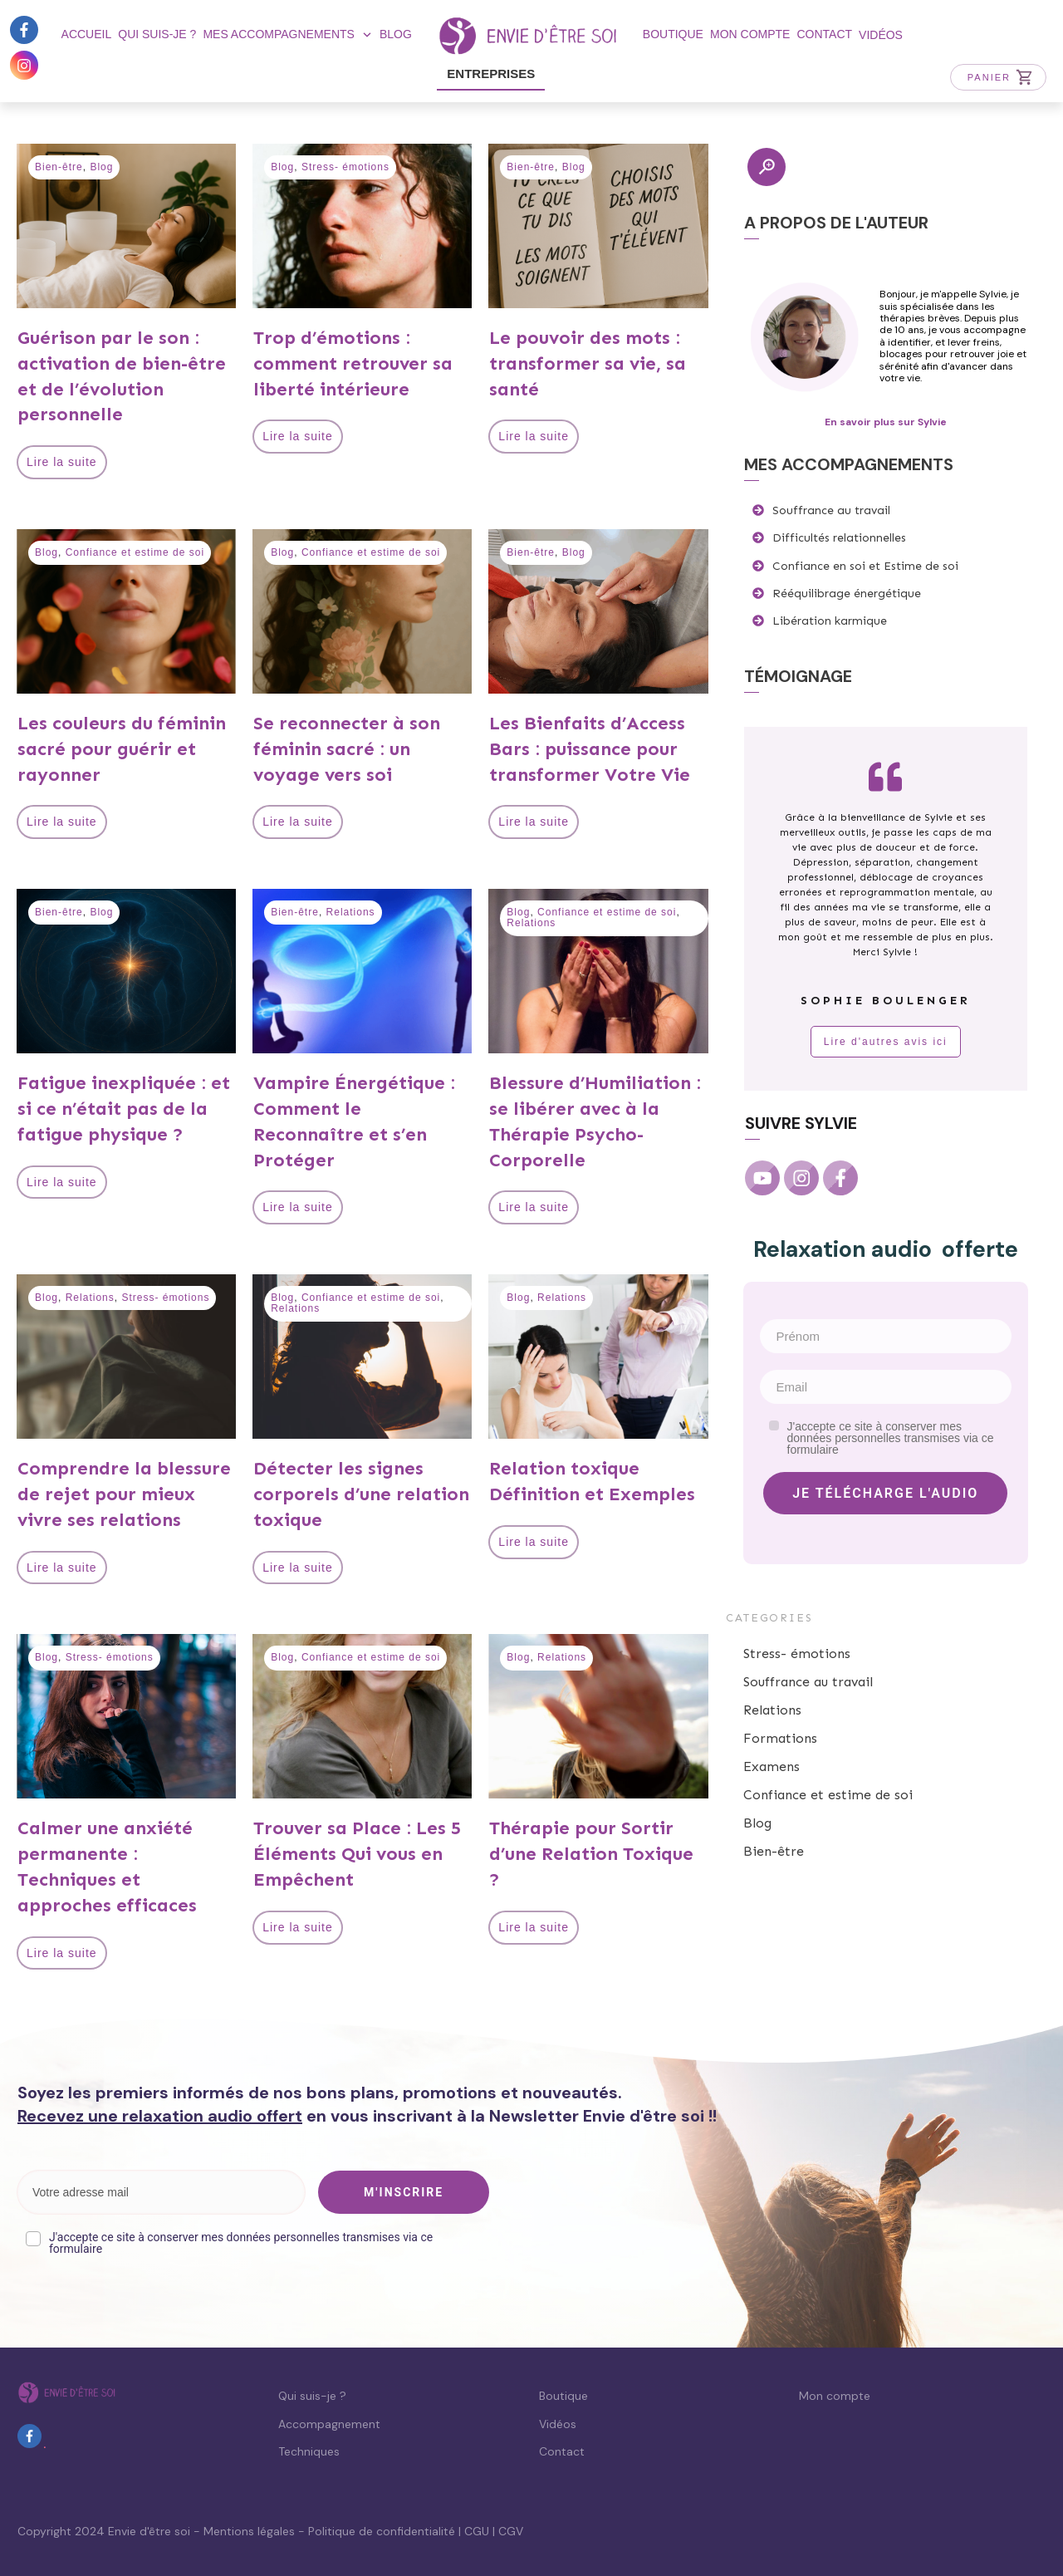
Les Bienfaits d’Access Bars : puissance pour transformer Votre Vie (589, 749)
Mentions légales (249, 2531)
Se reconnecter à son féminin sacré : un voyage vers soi (346, 749)
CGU (476, 2531)
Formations (780, 1738)
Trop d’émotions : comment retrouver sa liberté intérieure (353, 363)
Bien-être (59, 167)
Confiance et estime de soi (135, 552)
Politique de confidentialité (381, 2531)
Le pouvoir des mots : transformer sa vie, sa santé (587, 363)
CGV (510, 2531)
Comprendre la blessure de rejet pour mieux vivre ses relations (124, 1494)
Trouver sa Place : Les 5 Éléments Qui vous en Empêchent (357, 1854)
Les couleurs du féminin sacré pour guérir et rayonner (121, 749)
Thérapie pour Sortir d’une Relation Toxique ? (591, 1854)
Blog (101, 167)
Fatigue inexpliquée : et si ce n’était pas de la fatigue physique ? (123, 1109)
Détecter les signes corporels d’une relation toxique (361, 1494)
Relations (350, 912)
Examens (771, 1766)
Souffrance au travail (808, 1682)
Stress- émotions (345, 167)
